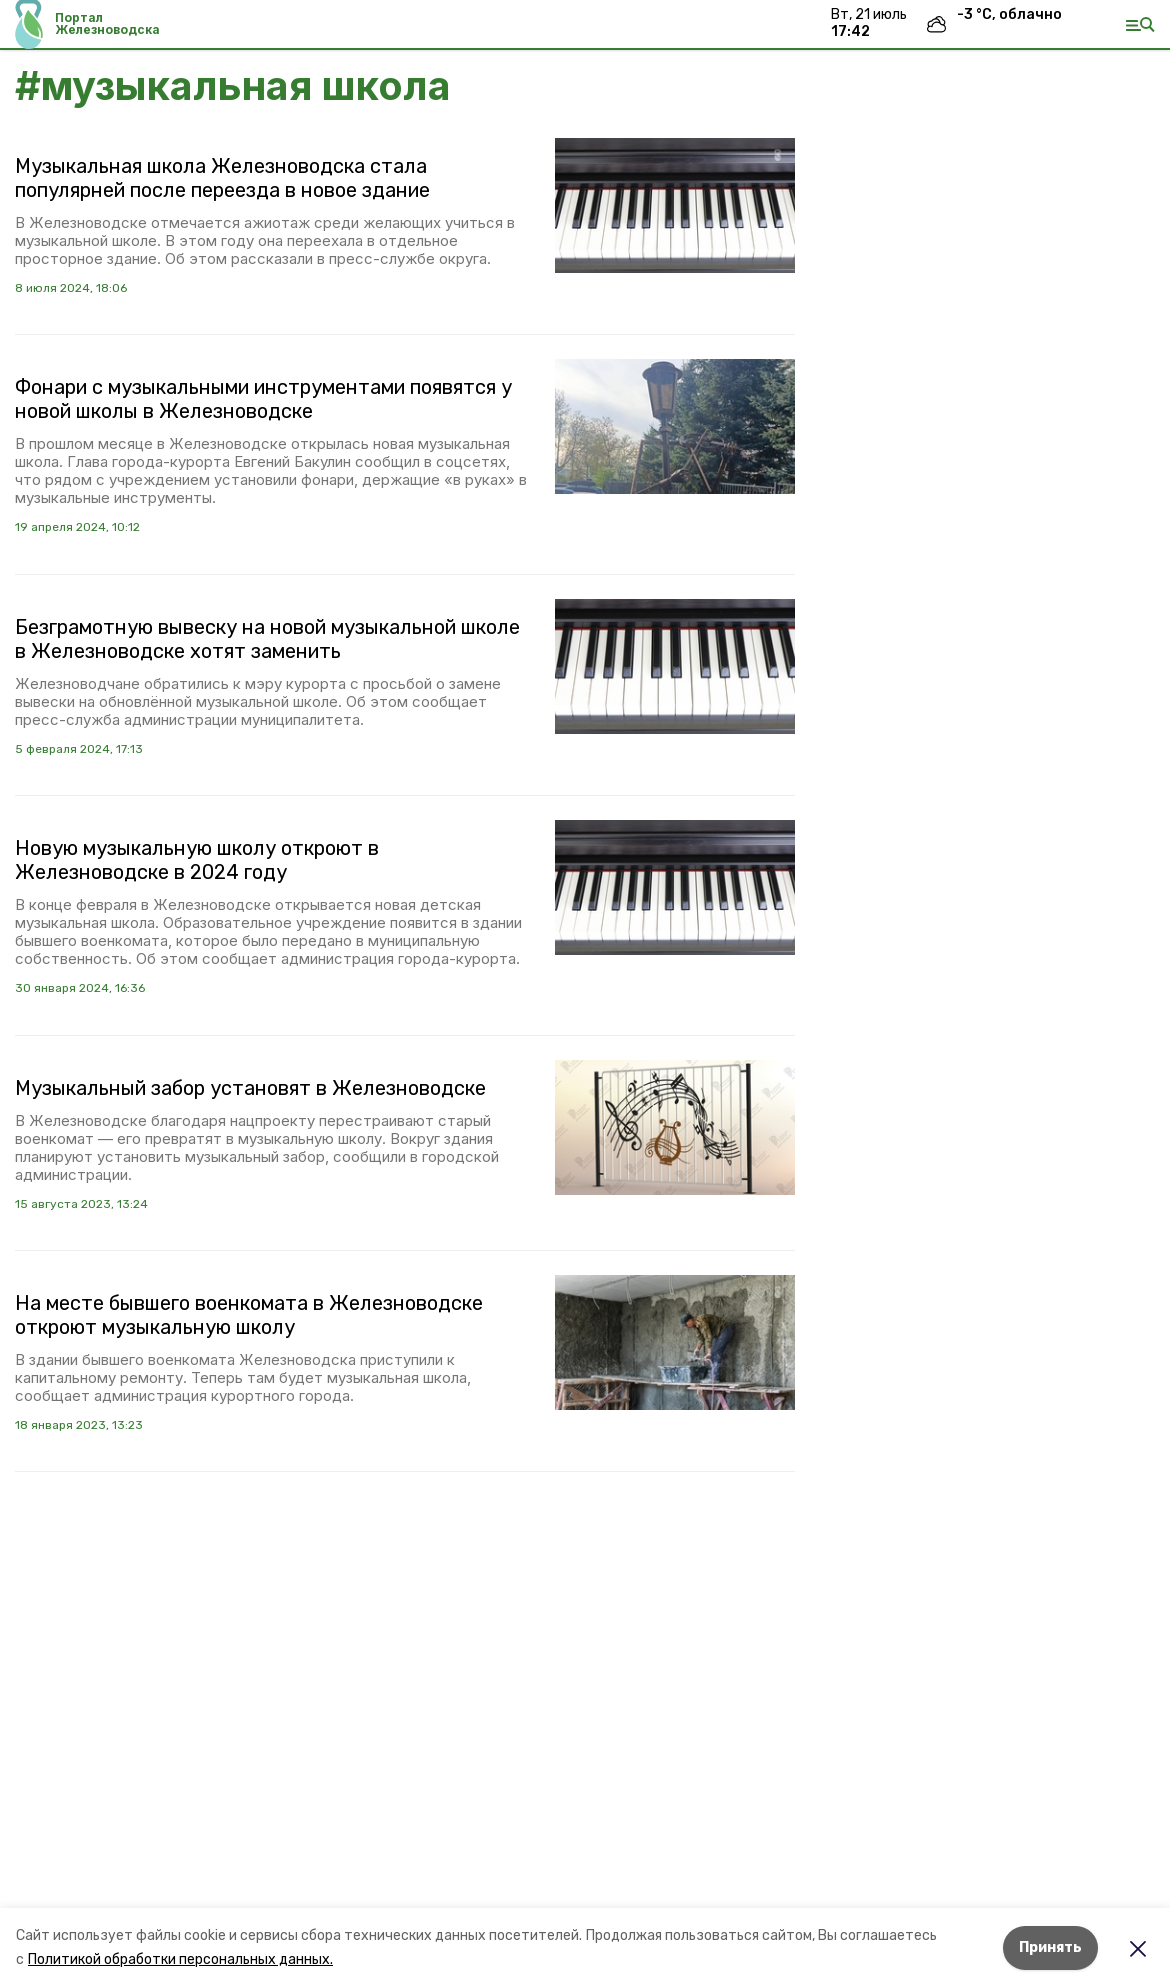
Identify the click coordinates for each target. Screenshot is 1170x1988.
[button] (675, 205)
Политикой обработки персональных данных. (180, 1959)
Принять (1050, 1947)
